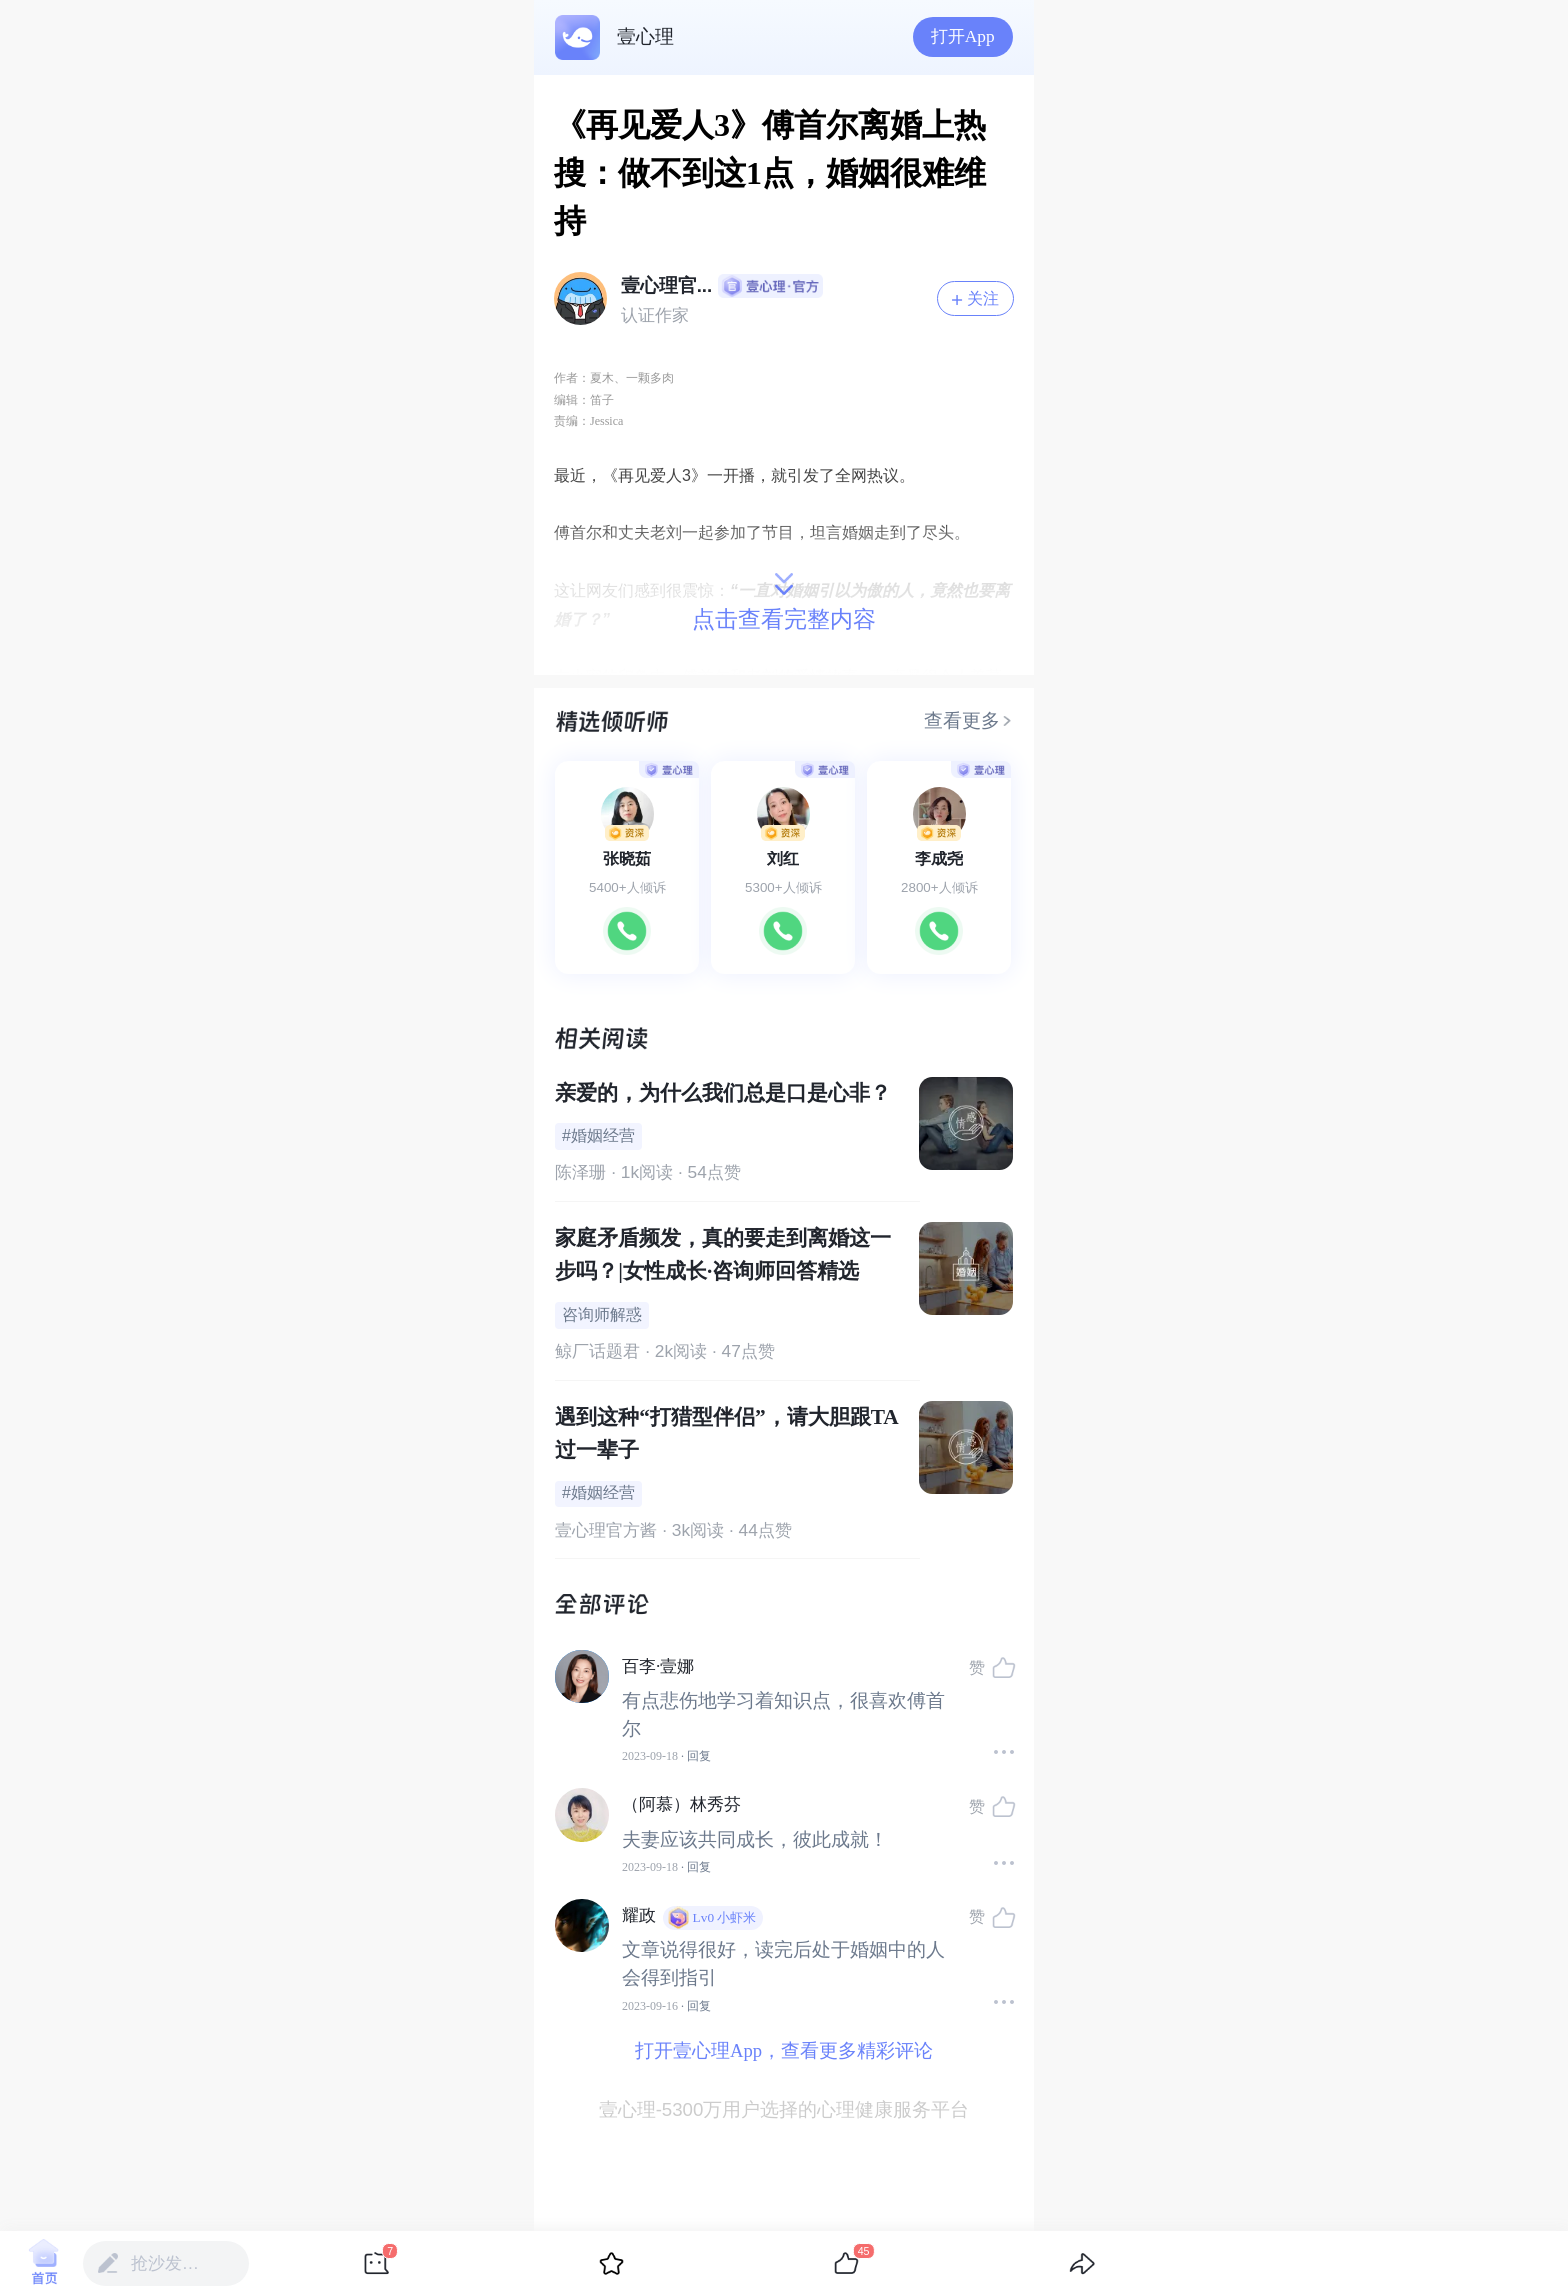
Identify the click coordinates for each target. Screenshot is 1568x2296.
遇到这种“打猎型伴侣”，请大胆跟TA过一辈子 (726, 1433)
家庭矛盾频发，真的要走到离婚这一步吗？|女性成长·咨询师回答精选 (723, 1254)
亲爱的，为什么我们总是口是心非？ (723, 1093)
